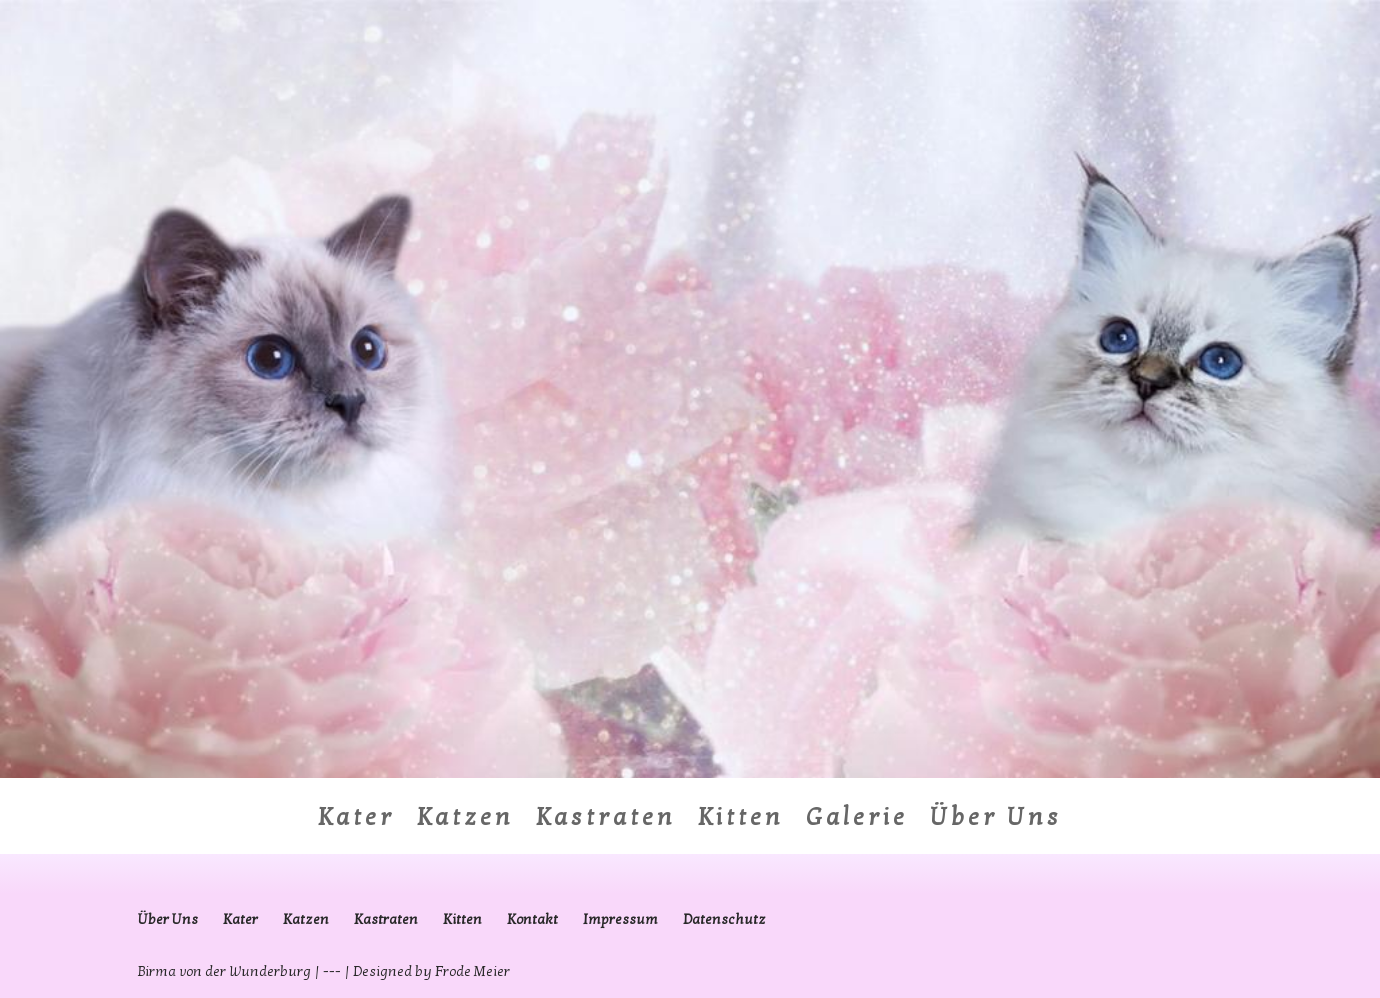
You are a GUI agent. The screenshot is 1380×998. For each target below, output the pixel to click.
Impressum (620, 919)
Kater (356, 821)
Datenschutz (724, 919)
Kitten (741, 821)
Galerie (857, 821)
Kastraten (606, 821)
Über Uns (996, 821)
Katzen (465, 821)
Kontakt (532, 919)
